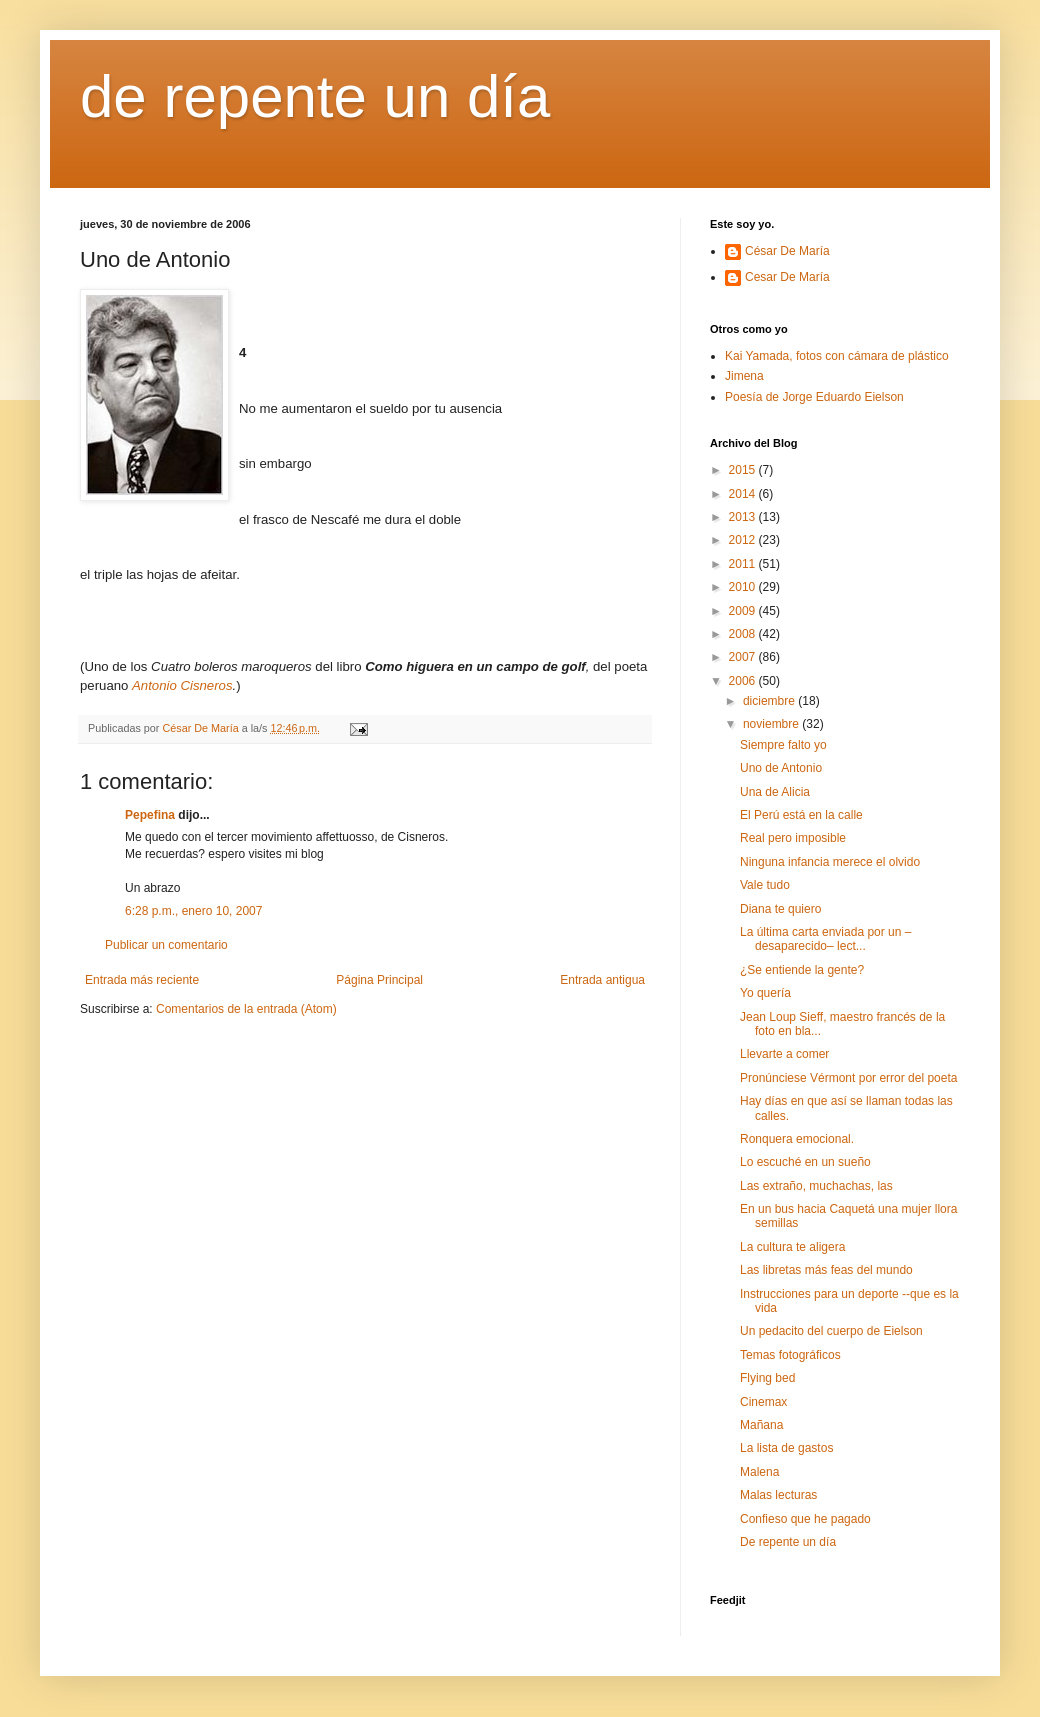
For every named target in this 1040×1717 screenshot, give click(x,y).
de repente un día (315, 96)
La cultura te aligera (792, 1247)
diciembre (770, 701)
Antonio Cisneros (182, 685)
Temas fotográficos (790, 1355)
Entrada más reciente (142, 980)
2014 (744, 494)
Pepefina (150, 815)
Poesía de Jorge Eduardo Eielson (814, 397)
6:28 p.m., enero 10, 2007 (193, 911)
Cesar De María (787, 277)
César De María (787, 251)
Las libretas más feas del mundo (826, 1270)
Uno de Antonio (781, 768)
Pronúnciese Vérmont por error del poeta (848, 1078)
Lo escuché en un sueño (805, 1162)
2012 (744, 540)
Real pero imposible (793, 838)
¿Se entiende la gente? (802, 970)
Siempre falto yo (783, 745)
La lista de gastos (786, 1448)
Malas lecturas (778, 1495)
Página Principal (379, 980)
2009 (744, 611)
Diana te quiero (780, 909)
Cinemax (763, 1402)
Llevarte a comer (784, 1054)
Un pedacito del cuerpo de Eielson (831, 1331)
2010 (744, 587)
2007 (744, 657)
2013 (744, 517)
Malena (759, 1472)
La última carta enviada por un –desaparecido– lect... (825, 939)
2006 (744, 681)
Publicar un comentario (166, 945)
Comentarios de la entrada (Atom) (246, 1009)
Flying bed (767, 1378)
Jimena (744, 376)
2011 (744, 564)
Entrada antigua (602, 980)
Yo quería (765, 993)
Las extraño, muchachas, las (816, 1186)
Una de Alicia (775, 792)
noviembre (772, 724)
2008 (744, 634)
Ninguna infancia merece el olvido (830, 862)
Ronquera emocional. (797, 1139)
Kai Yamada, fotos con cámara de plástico (837, 356)
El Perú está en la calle (801, 815)
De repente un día (788, 1542)
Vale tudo (765, 885)
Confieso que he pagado (805, 1519)
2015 (744, 470)
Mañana (761, 1425)
